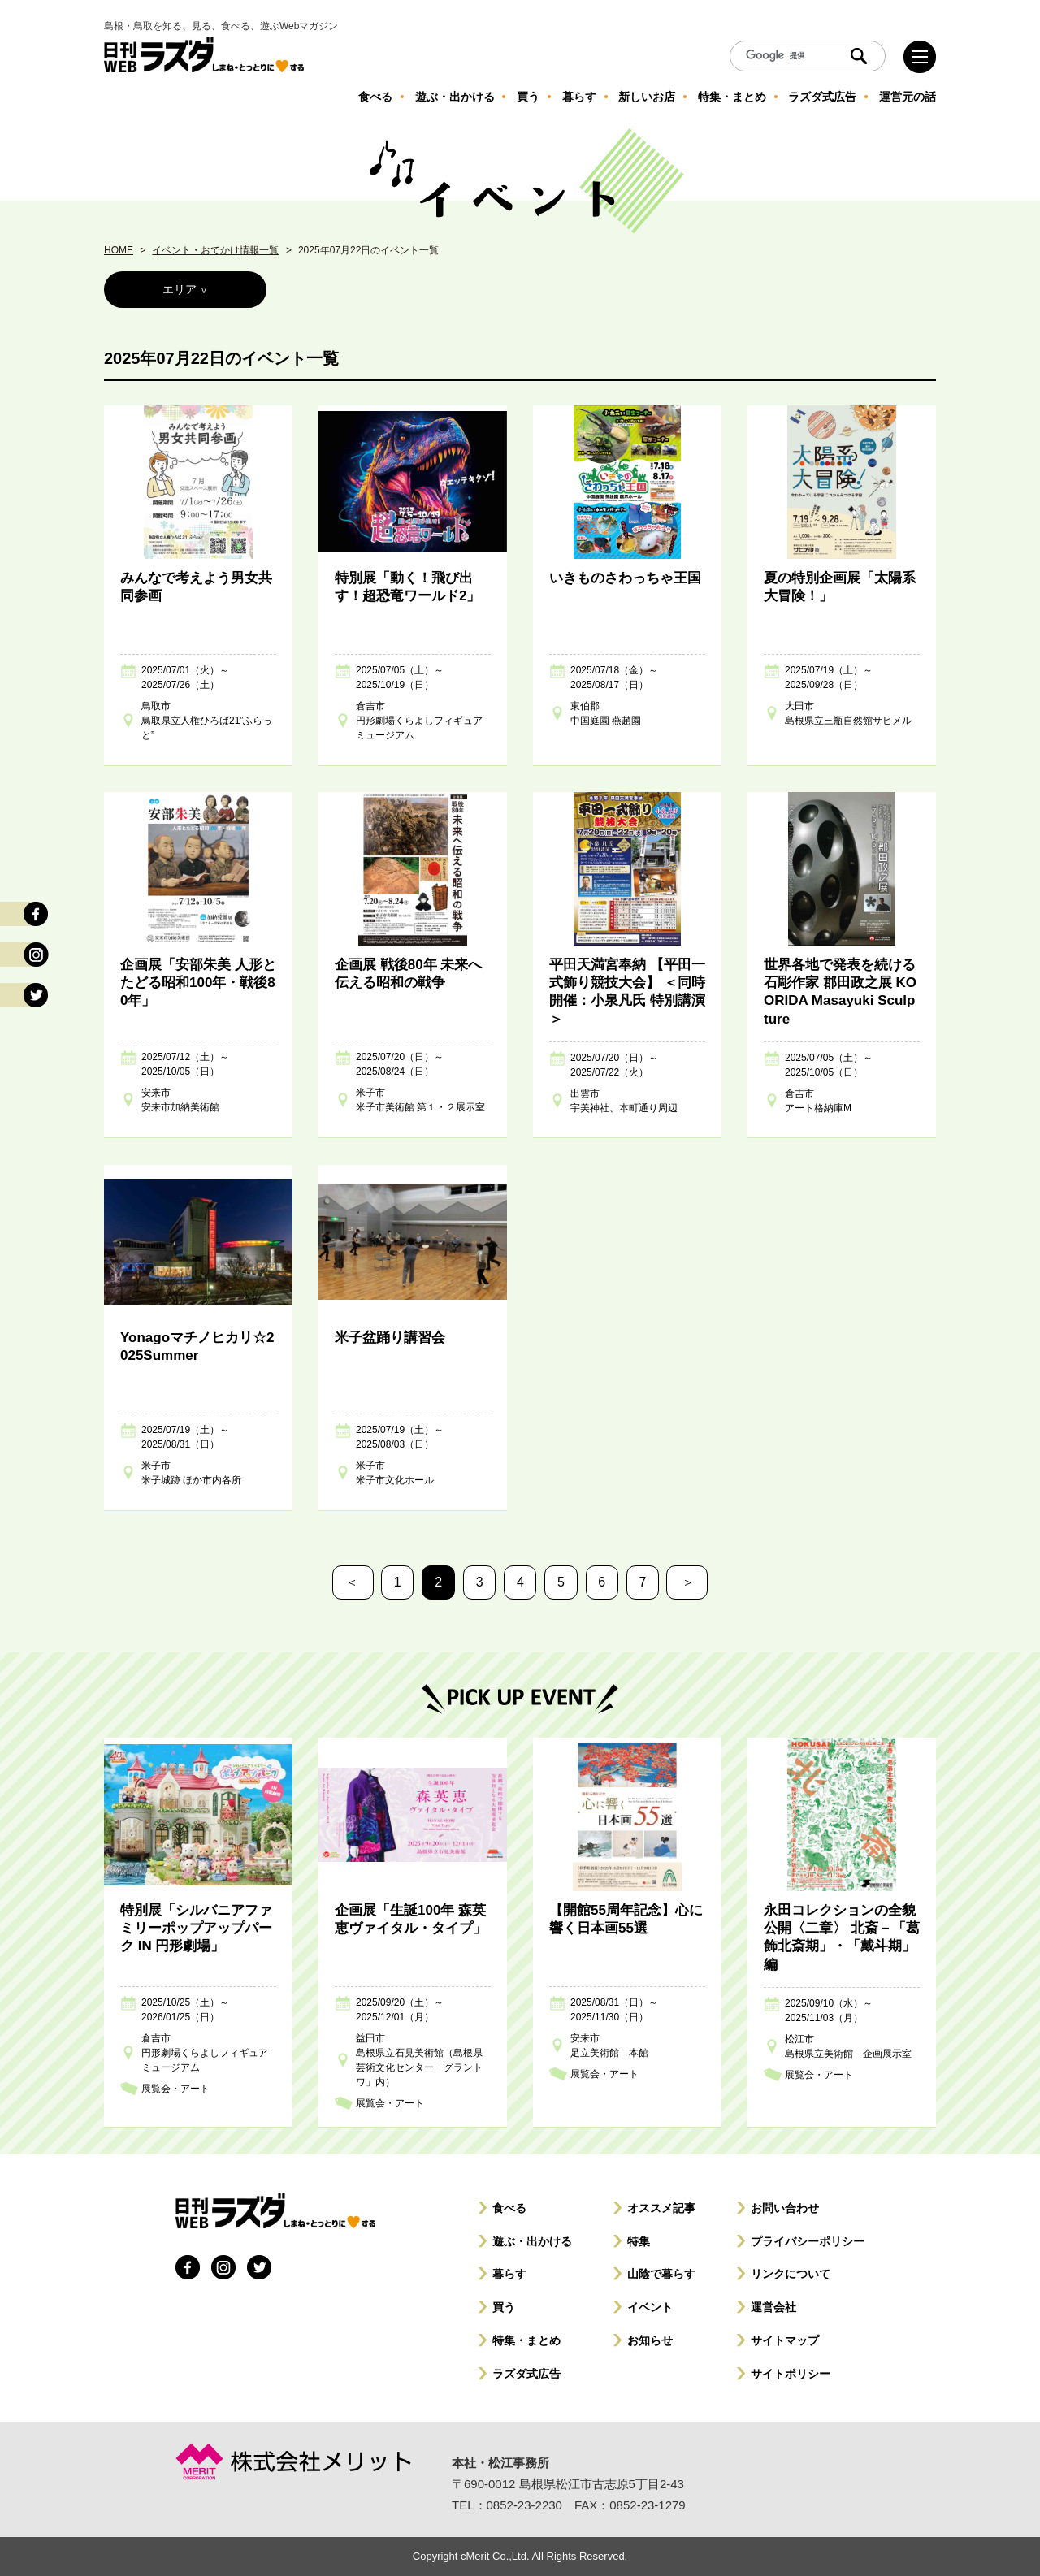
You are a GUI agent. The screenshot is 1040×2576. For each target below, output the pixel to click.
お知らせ (650, 2340)
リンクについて (790, 2273)
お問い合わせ (785, 2208)
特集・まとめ (526, 2340)
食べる (509, 2208)
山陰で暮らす (661, 2273)
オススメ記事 (661, 2208)
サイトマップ (785, 2340)
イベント (650, 2307)
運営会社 (773, 2307)
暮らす (509, 2273)
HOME (118, 250)
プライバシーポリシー (807, 2241)
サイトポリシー (790, 2373)
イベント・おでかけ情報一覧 (215, 250)
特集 (638, 2241)
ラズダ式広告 (526, 2373)
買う (503, 2307)
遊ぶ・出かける (532, 2241)
